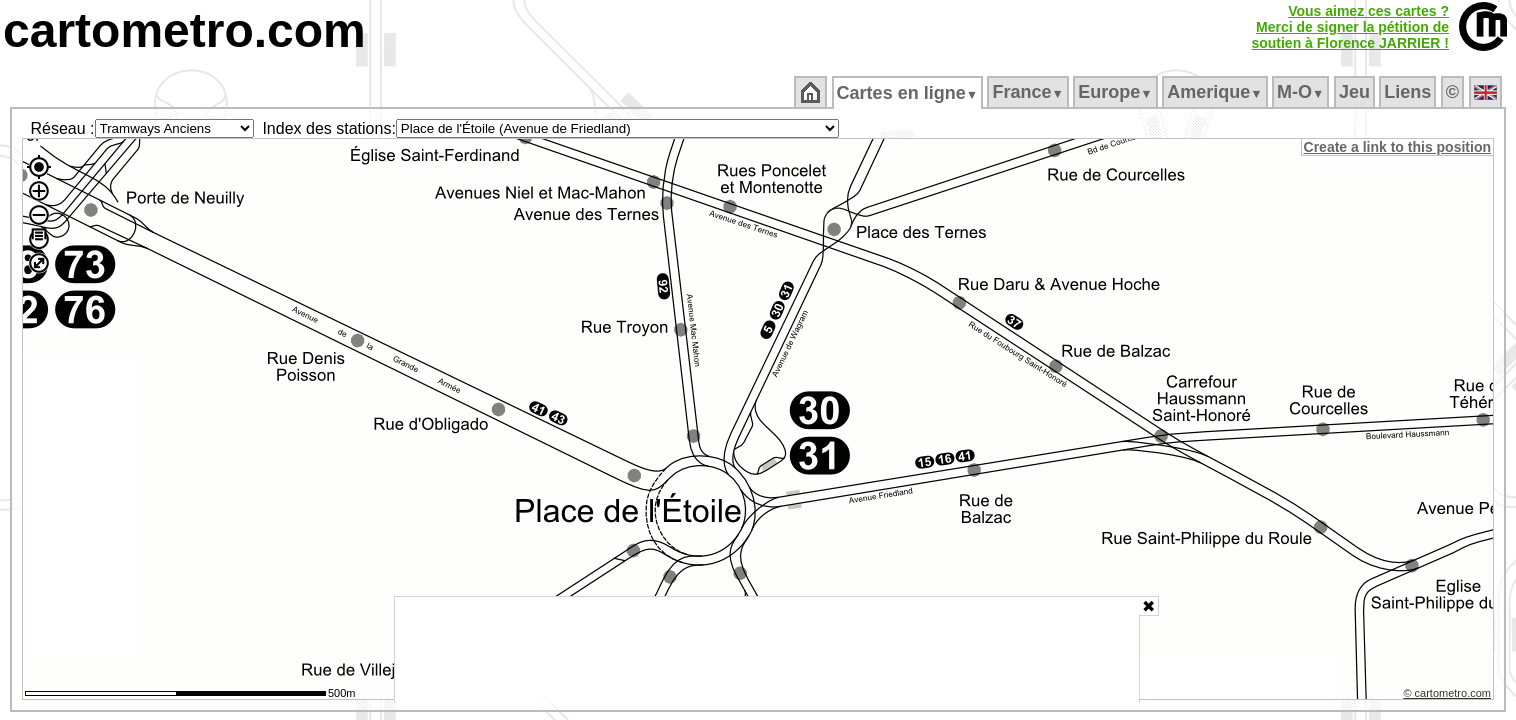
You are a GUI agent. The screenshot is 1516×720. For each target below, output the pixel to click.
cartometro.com (184, 30)
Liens (1409, 92)
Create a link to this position (1398, 147)
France (1029, 92)
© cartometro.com (1449, 696)
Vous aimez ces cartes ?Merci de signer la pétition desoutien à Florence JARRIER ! (1350, 27)
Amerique (1216, 92)
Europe (1117, 92)
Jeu (1355, 92)
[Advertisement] (767, 650)
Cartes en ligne (908, 93)
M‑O (1302, 92)
